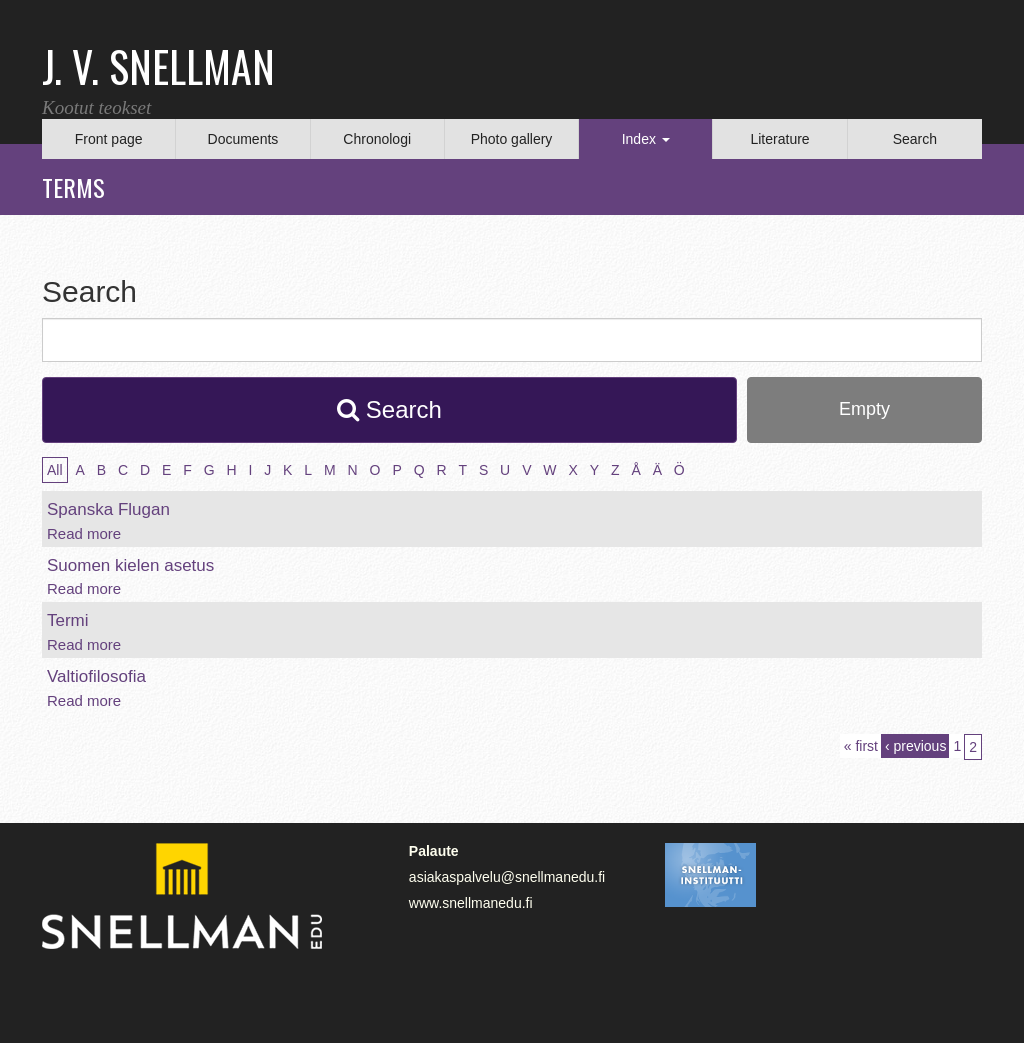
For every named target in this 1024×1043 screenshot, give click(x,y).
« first (861, 746)
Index (646, 139)
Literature (779, 139)
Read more (84, 533)
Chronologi (377, 139)
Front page (109, 139)
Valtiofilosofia (96, 676)
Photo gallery (512, 139)
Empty (864, 409)
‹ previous (915, 746)
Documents (243, 139)
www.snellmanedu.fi (471, 903)
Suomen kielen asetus (130, 565)
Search (915, 139)
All (55, 470)
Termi (68, 620)
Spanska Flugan (108, 509)
